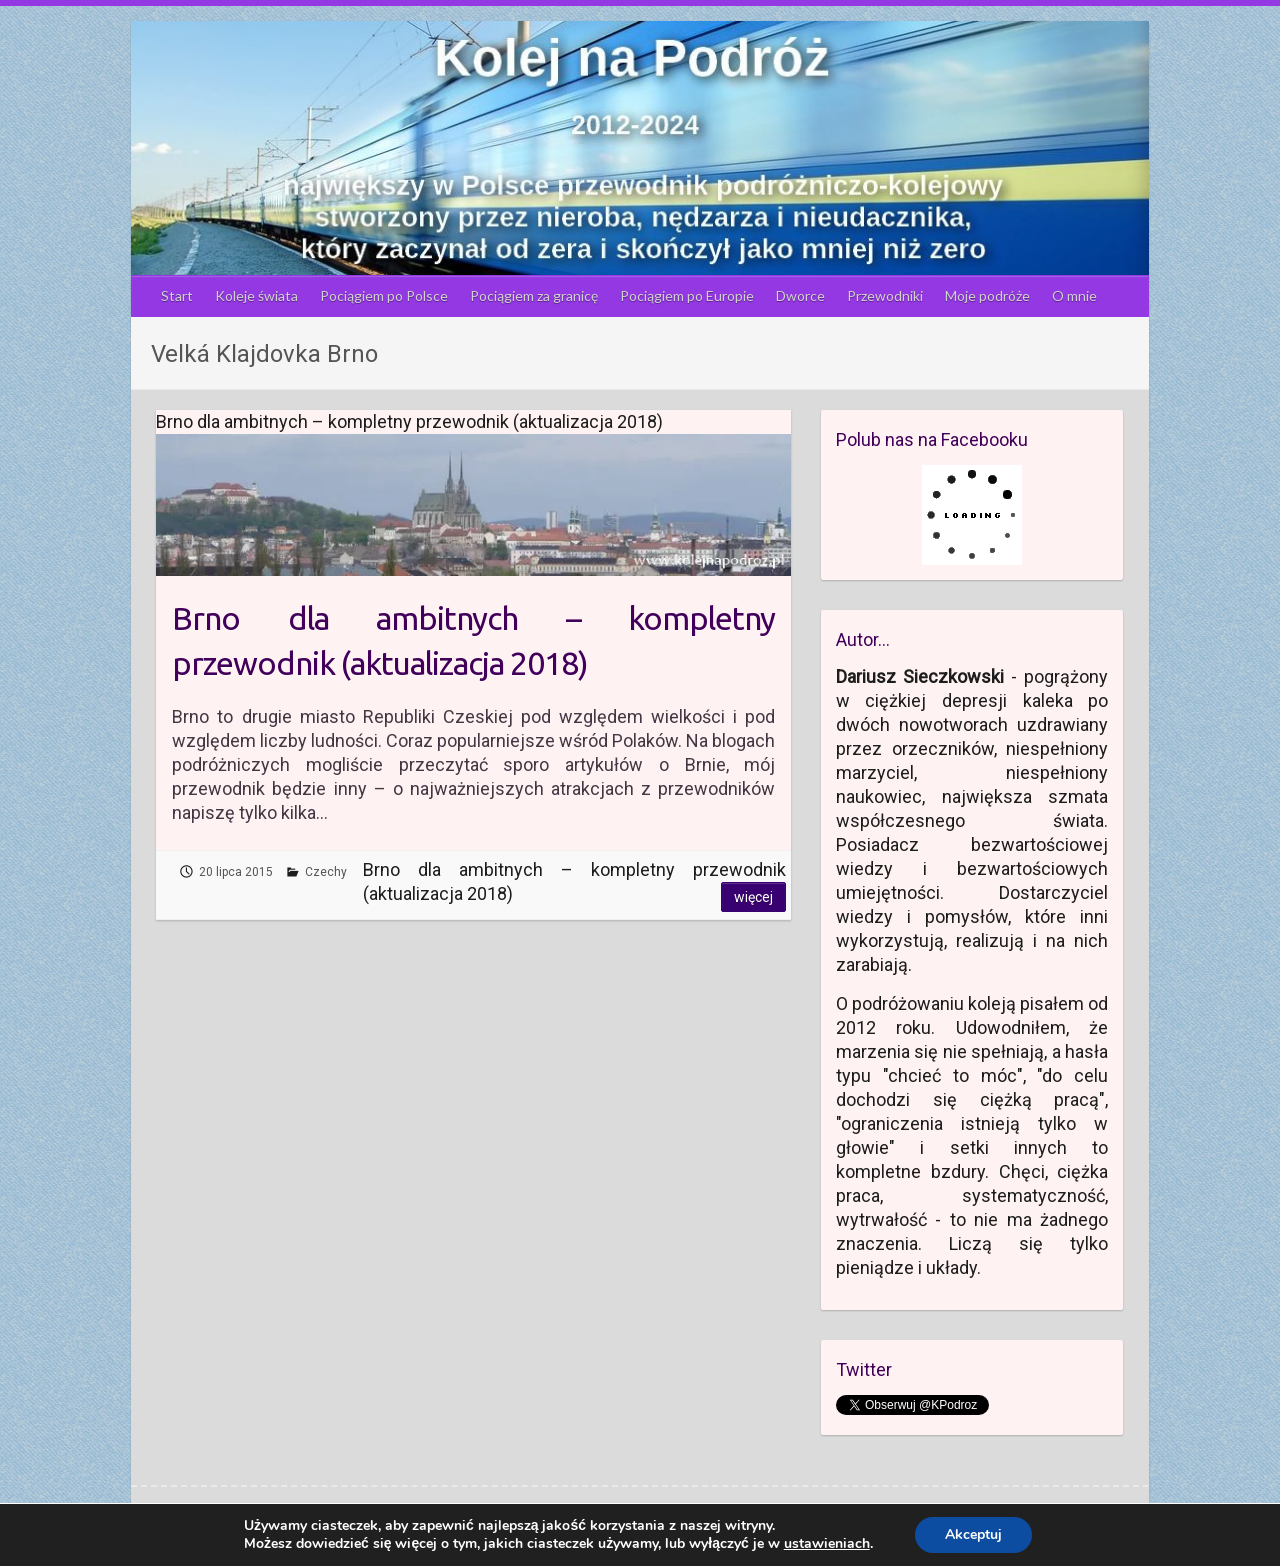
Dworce (800, 295)
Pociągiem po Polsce (384, 295)
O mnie (1074, 295)
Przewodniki (885, 295)
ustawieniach (827, 1544)
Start (177, 295)
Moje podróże (987, 295)
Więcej (753, 897)
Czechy (326, 872)
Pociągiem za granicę (534, 295)
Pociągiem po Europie (687, 295)
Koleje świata (256, 295)
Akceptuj (973, 1534)
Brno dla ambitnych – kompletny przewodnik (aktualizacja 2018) (473, 640)
